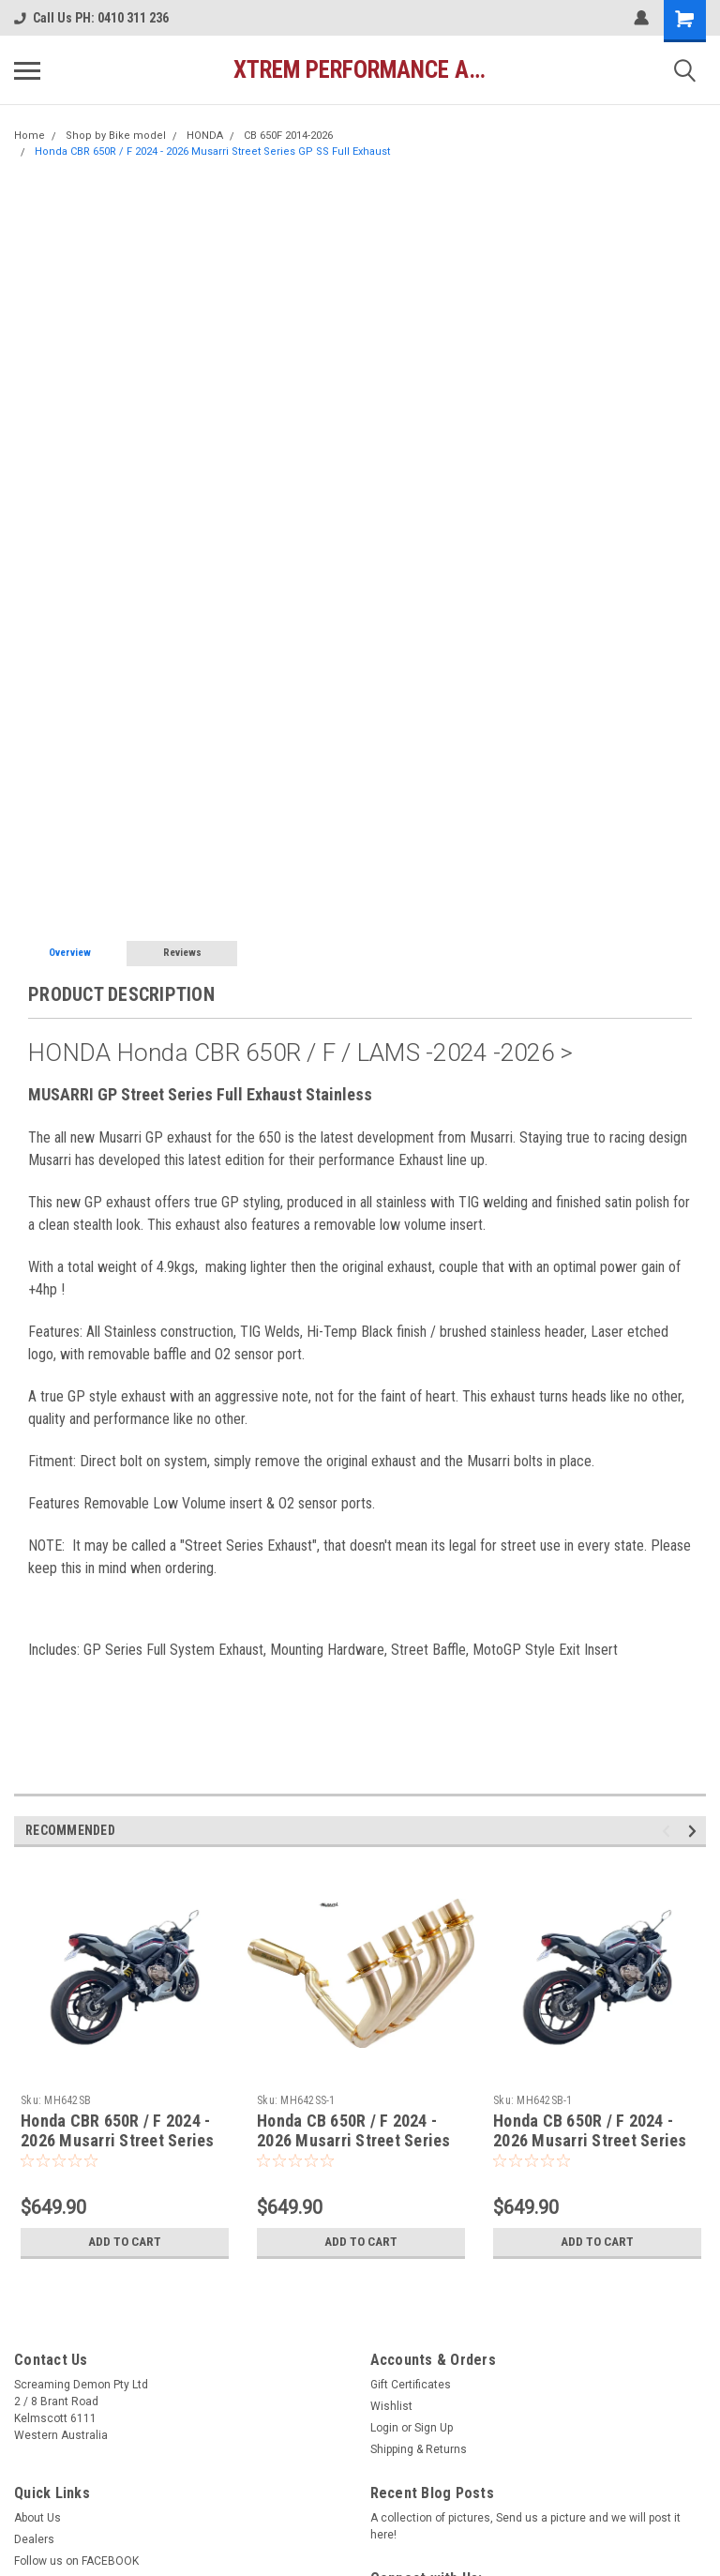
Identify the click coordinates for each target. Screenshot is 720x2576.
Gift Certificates (410, 2384)
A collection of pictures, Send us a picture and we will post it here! (525, 2526)
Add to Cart (125, 2242)
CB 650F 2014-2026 (288, 135)
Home (29, 135)
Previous (669, 1831)
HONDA (205, 135)
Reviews (182, 953)
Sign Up (433, 2427)
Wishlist (391, 2406)
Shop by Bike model (116, 135)
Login (384, 2427)
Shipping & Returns (418, 2449)
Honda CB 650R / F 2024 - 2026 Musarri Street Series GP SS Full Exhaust (354, 2140)
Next (695, 1831)
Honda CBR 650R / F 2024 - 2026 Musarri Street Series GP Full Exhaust (118, 2140)
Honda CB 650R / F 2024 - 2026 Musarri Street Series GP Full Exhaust (590, 2140)
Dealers (34, 2539)
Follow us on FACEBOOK (76, 2561)
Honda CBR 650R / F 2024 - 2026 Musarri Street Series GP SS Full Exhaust (212, 151)
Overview (70, 953)
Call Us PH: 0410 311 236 (91, 17)
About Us (37, 2517)
